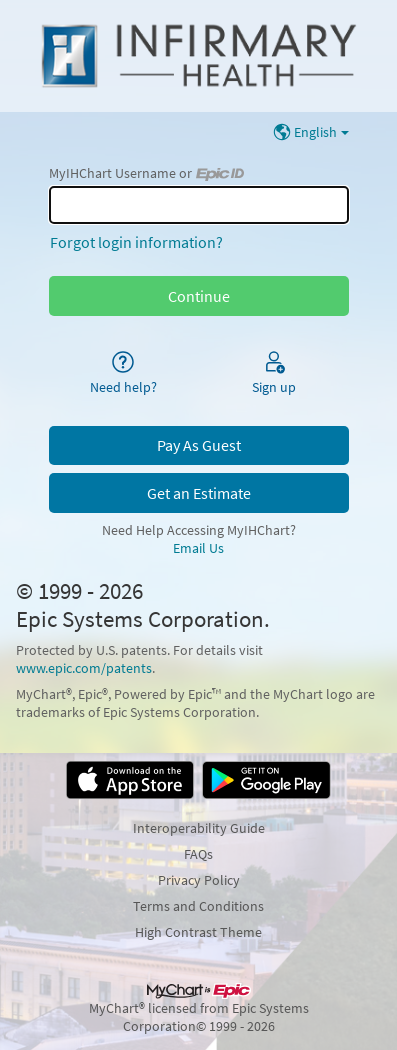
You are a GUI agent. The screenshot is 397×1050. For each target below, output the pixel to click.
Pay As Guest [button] (199, 445)
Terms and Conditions (198, 906)
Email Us (198, 548)
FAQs (198, 854)
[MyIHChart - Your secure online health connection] (198, 56)
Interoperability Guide (199, 828)
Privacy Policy (199, 880)
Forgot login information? (136, 242)
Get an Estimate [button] (199, 493)
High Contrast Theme (198, 932)
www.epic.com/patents (84, 668)
